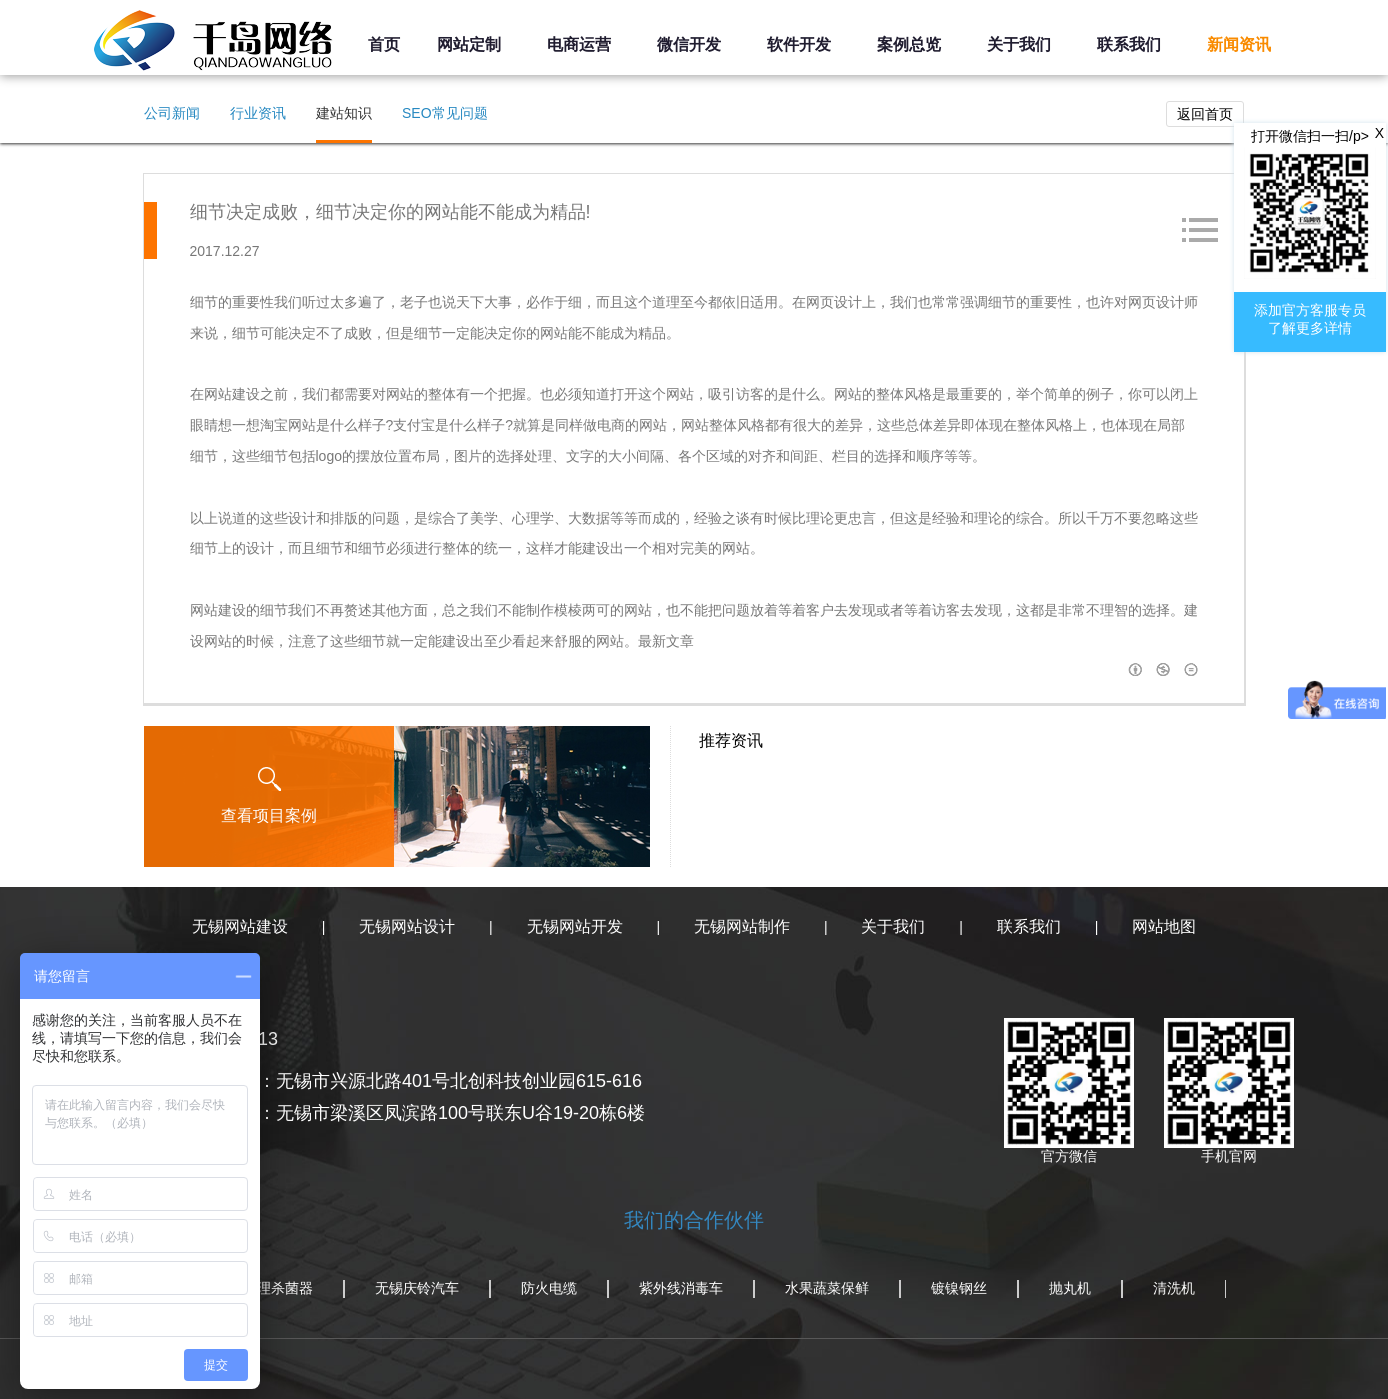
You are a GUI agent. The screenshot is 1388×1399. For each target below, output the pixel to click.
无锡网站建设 (240, 926)
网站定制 (469, 44)
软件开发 (799, 44)
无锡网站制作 (742, 926)
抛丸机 (1070, 1288)
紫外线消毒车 (681, 1288)
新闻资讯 (1239, 44)
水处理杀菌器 (271, 1288)
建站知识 (344, 113)
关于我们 (1019, 44)
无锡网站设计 (407, 926)
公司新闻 (172, 113)
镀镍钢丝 (959, 1288)
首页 (384, 44)
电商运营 (579, 44)
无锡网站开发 (575, 926)
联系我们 (1129, 44)
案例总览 (909, 44)
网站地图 (1164, 926)
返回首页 (1205, 114)
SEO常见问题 (445, 113)
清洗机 (1174, 1288)
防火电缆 (549, 1288)
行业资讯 (258, 113)
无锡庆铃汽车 (417, 1288)
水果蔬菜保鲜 (827, 1288)
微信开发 (689, 44)
